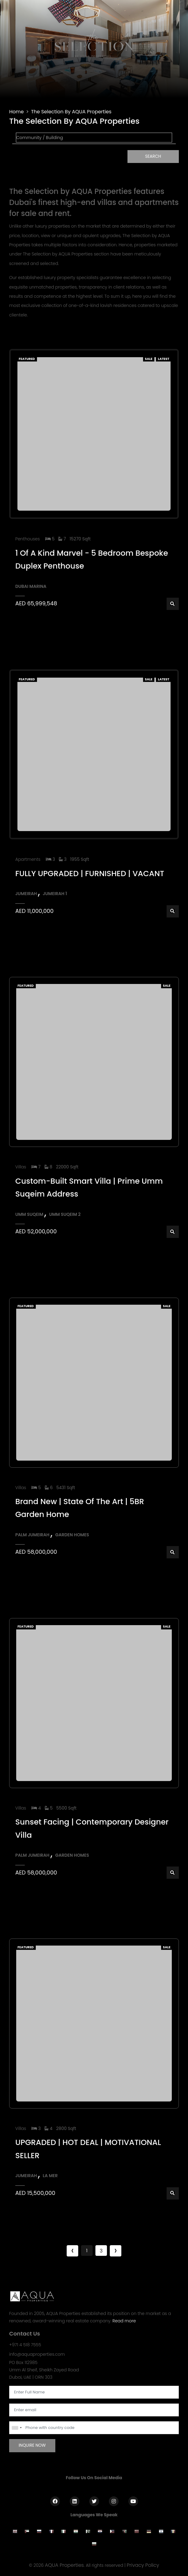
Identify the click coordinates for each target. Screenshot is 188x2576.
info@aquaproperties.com (37, 2354)
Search (153, 156)
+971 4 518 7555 (25, 2345)
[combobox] (16, 2428)
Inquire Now (32, 2445)
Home (16, 111)
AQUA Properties (64, 2565)
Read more (124, 2321)
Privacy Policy (143, 2565)
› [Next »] (115, 2250)
